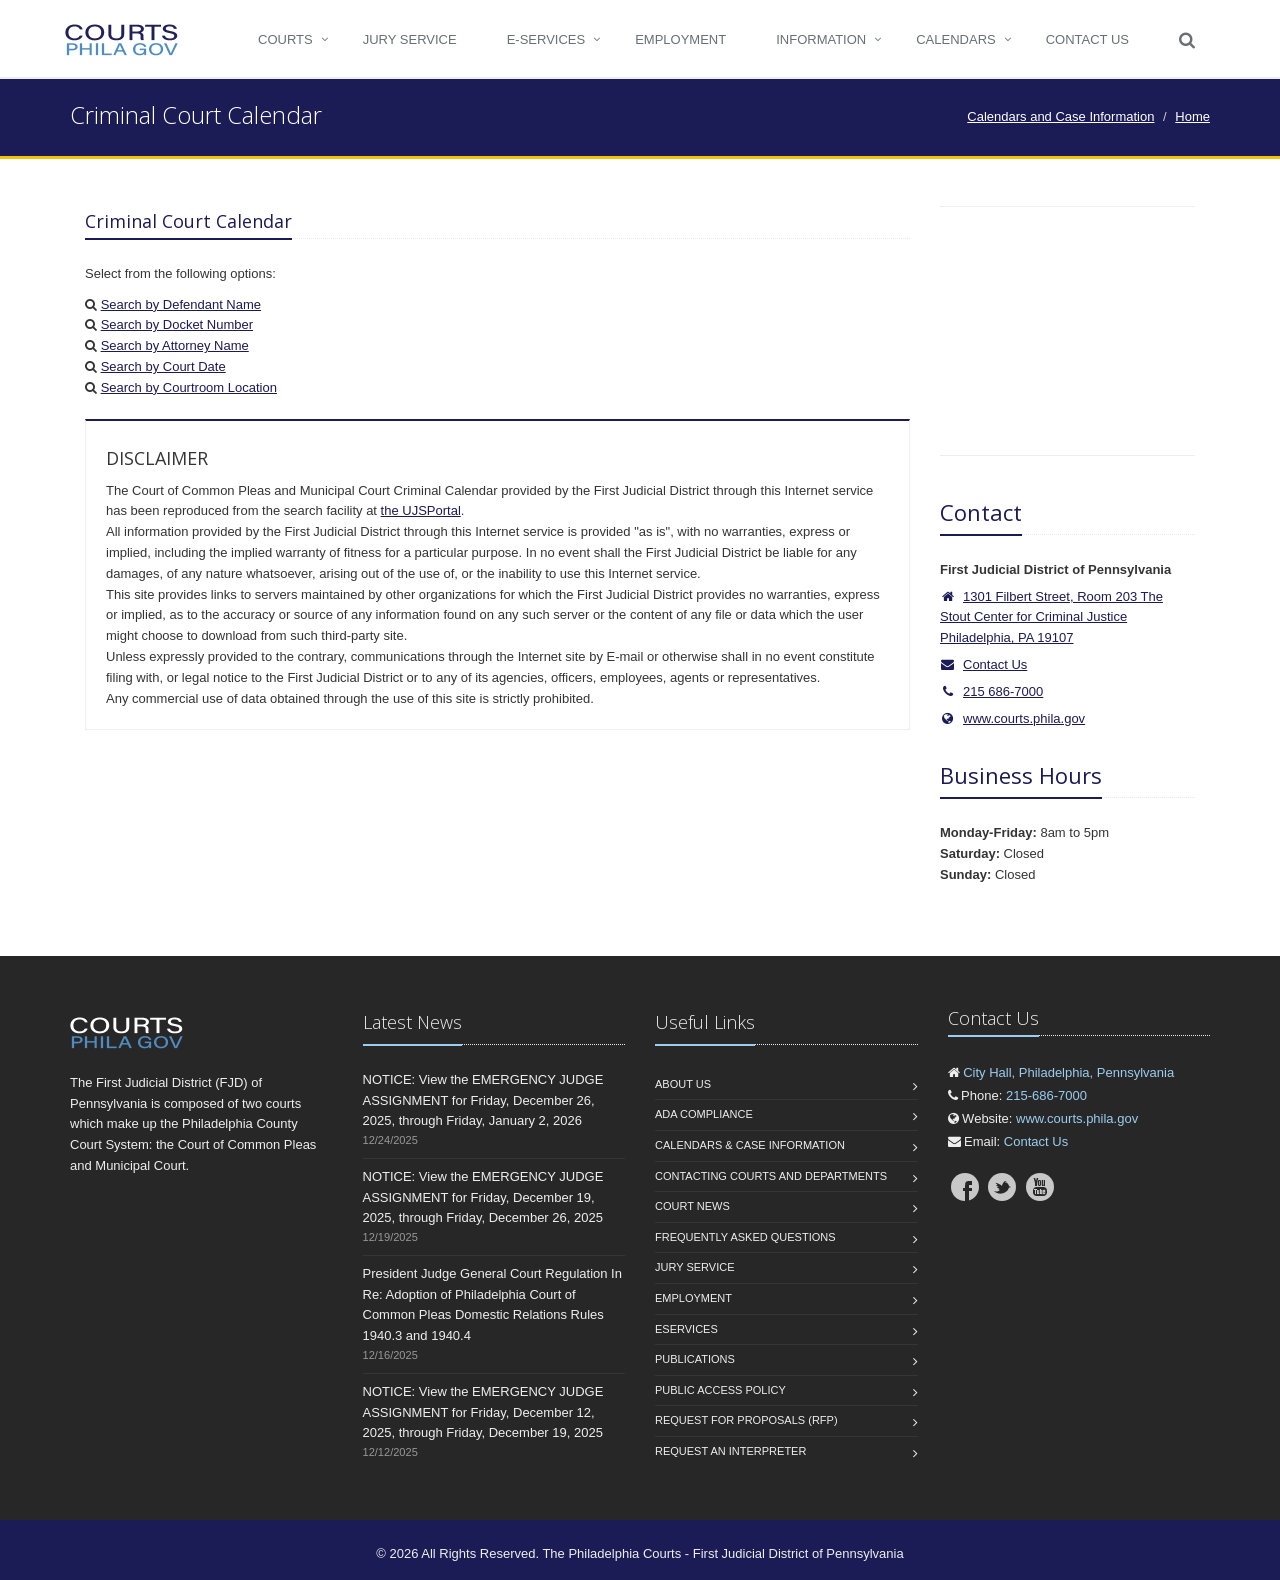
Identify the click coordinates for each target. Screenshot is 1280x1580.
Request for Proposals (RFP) (746, 1420)
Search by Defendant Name (181, 304)
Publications (695, 1359)
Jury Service (410, 39)
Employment (680, 39)
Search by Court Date (163, 366)
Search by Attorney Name (175, 345)
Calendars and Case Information (1060, 116)
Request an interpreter (730, 1451)
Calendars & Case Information (750, 1145)
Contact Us (1087, 39)
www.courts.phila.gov (1012, 718)
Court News (692, 1206)
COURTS (285, 39)
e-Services (546, 39)
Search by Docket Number (177, 324)
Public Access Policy (720, 1390)
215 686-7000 (1003, 691)
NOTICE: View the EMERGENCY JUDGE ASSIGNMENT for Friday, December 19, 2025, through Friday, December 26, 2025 (483, 1197)
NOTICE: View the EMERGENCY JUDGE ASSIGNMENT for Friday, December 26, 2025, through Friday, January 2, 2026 (483, 1100)
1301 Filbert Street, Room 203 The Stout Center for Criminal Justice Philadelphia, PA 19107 (1051, 617)
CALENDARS (955, 39)
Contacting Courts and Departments (771, 1176)
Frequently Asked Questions (745, 1237)
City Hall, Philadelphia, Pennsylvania (1068, 1072)
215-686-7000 (1046, 1095)
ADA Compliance (704, 1114)
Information (821, 39)
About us (683, 1084)
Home (1192, 116)
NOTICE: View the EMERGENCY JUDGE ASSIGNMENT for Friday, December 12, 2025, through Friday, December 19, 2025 (483, 1412)
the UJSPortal (421, 510)
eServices (686, 1329)
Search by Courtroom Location (189, 387)
